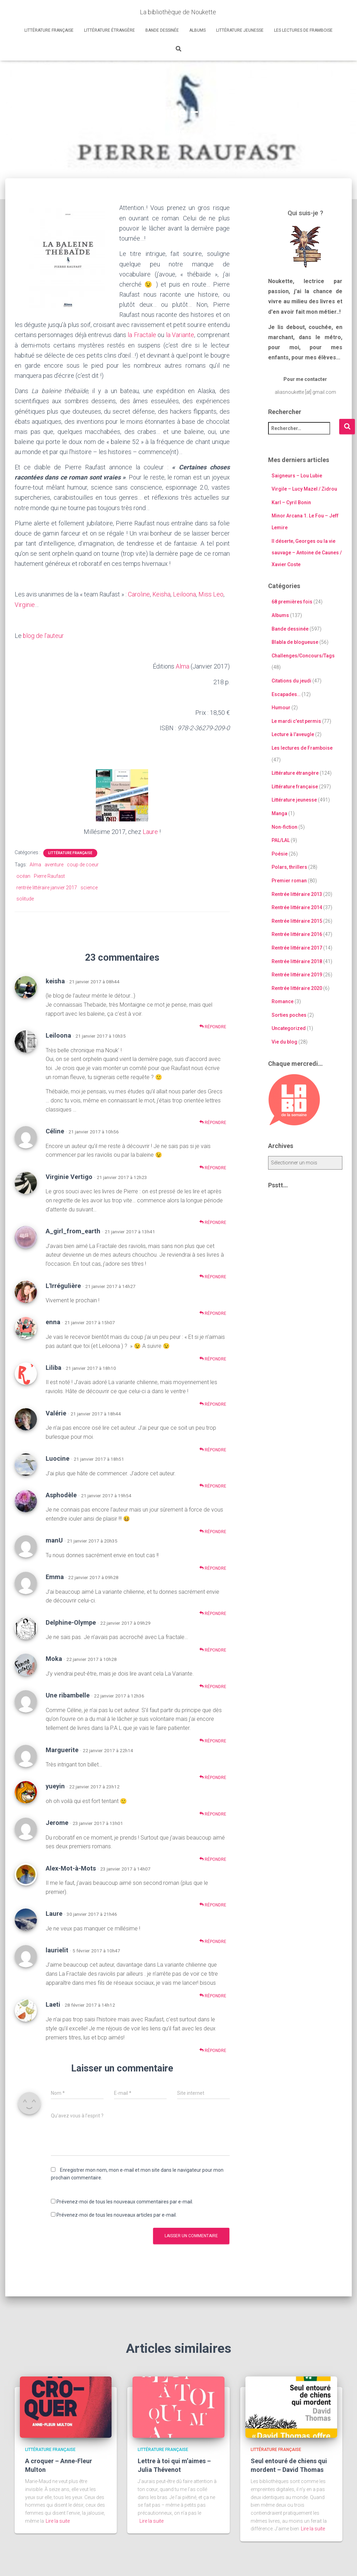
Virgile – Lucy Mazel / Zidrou (304, 489)
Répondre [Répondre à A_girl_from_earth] (212, 1275)
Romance (283, 1001)
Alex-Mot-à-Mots (71, 1866)
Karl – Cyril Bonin (291, 502)
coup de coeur (83, 863)
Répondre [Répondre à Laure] (212, 1939)
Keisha (161, 594)
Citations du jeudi (291, 681)
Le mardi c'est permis (296, 721)
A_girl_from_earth (73, 1229)
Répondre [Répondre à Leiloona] (212, 1120)
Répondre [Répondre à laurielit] (212, 1994)
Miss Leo (211, 594)
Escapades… (286, 694)
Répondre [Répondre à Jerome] (212, 1857)
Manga (279, 813)
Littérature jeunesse (240, 30)
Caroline (139, 594)
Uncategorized (289, 1028)
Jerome (57, 1821)
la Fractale (142, 334)
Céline (55, 1129)
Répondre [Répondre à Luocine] (212, 1484)
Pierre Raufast (49, 874)
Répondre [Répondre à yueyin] (212, 1812)
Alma (182, 665)
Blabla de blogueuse (295, 642)
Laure (150, 830)
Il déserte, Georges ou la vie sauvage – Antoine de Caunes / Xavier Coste (307, 552)
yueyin (55, 1784)
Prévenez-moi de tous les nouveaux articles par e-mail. (116, 2213)
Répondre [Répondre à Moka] (212, 1685)
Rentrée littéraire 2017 (297, 947)
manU (54, 1539)
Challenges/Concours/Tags (303, 655)
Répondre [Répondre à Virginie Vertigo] (212, 1220)
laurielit (57, 1948)
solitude (25, 897)
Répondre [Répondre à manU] (212, 1566)
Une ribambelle (68, 1693)
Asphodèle (61, 1493)
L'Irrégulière (63, 1284)
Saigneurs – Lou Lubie (297, 475)
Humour (281, 707)
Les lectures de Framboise (303, 30)
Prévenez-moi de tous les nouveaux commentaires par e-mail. (124, 2200)
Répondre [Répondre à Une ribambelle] (212, 1739)
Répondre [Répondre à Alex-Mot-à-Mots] (212, 1903)
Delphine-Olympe (71, 1620)
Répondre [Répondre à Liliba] (212, 1402)
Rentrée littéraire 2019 (297, 974)
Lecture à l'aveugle (293, 734)
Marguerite (62, 1748)
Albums (197, 30)
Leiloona (184, 594)
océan (23, 874)
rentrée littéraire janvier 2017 (46, 886)
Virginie (25, 604)
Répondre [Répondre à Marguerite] (212, 1776)
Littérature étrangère (109, 30)
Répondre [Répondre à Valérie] (212, 1448)
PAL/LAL (281, 840)
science (89, 886)
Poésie (280, 853)
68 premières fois (292, 601)
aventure (54, 863)
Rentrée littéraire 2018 (297, 961)
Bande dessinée (162, 30)
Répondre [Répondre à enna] (212, 1357)
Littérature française (49, 30)
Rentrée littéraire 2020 (297, 988)
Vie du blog (284, 1042)
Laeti (53, 2003)
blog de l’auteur (43, 634)
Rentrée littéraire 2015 (297, 920)
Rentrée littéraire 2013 (297, 894)
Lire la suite (58, 2519)
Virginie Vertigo (69, 1175)
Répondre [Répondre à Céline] (212, 1166)
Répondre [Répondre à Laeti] (212, 2048)
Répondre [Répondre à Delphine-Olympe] (212, 1648)
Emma (55, 1575)
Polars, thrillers (289, 867)
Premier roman (289, 880)
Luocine (57, 1457)
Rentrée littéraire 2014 (297, 907)
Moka (54, 1657)
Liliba (53, 1366)
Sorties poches (289, 1014)
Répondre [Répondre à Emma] (212, 1612)
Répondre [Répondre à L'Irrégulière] (212, 1311)
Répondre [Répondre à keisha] (212, 1025)
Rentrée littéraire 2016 (297, 934)
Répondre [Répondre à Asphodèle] (212, 1530)
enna (53, 1320)
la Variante (180, 334)
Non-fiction (284, 826)
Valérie (56, 1411)
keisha (55, 979)
